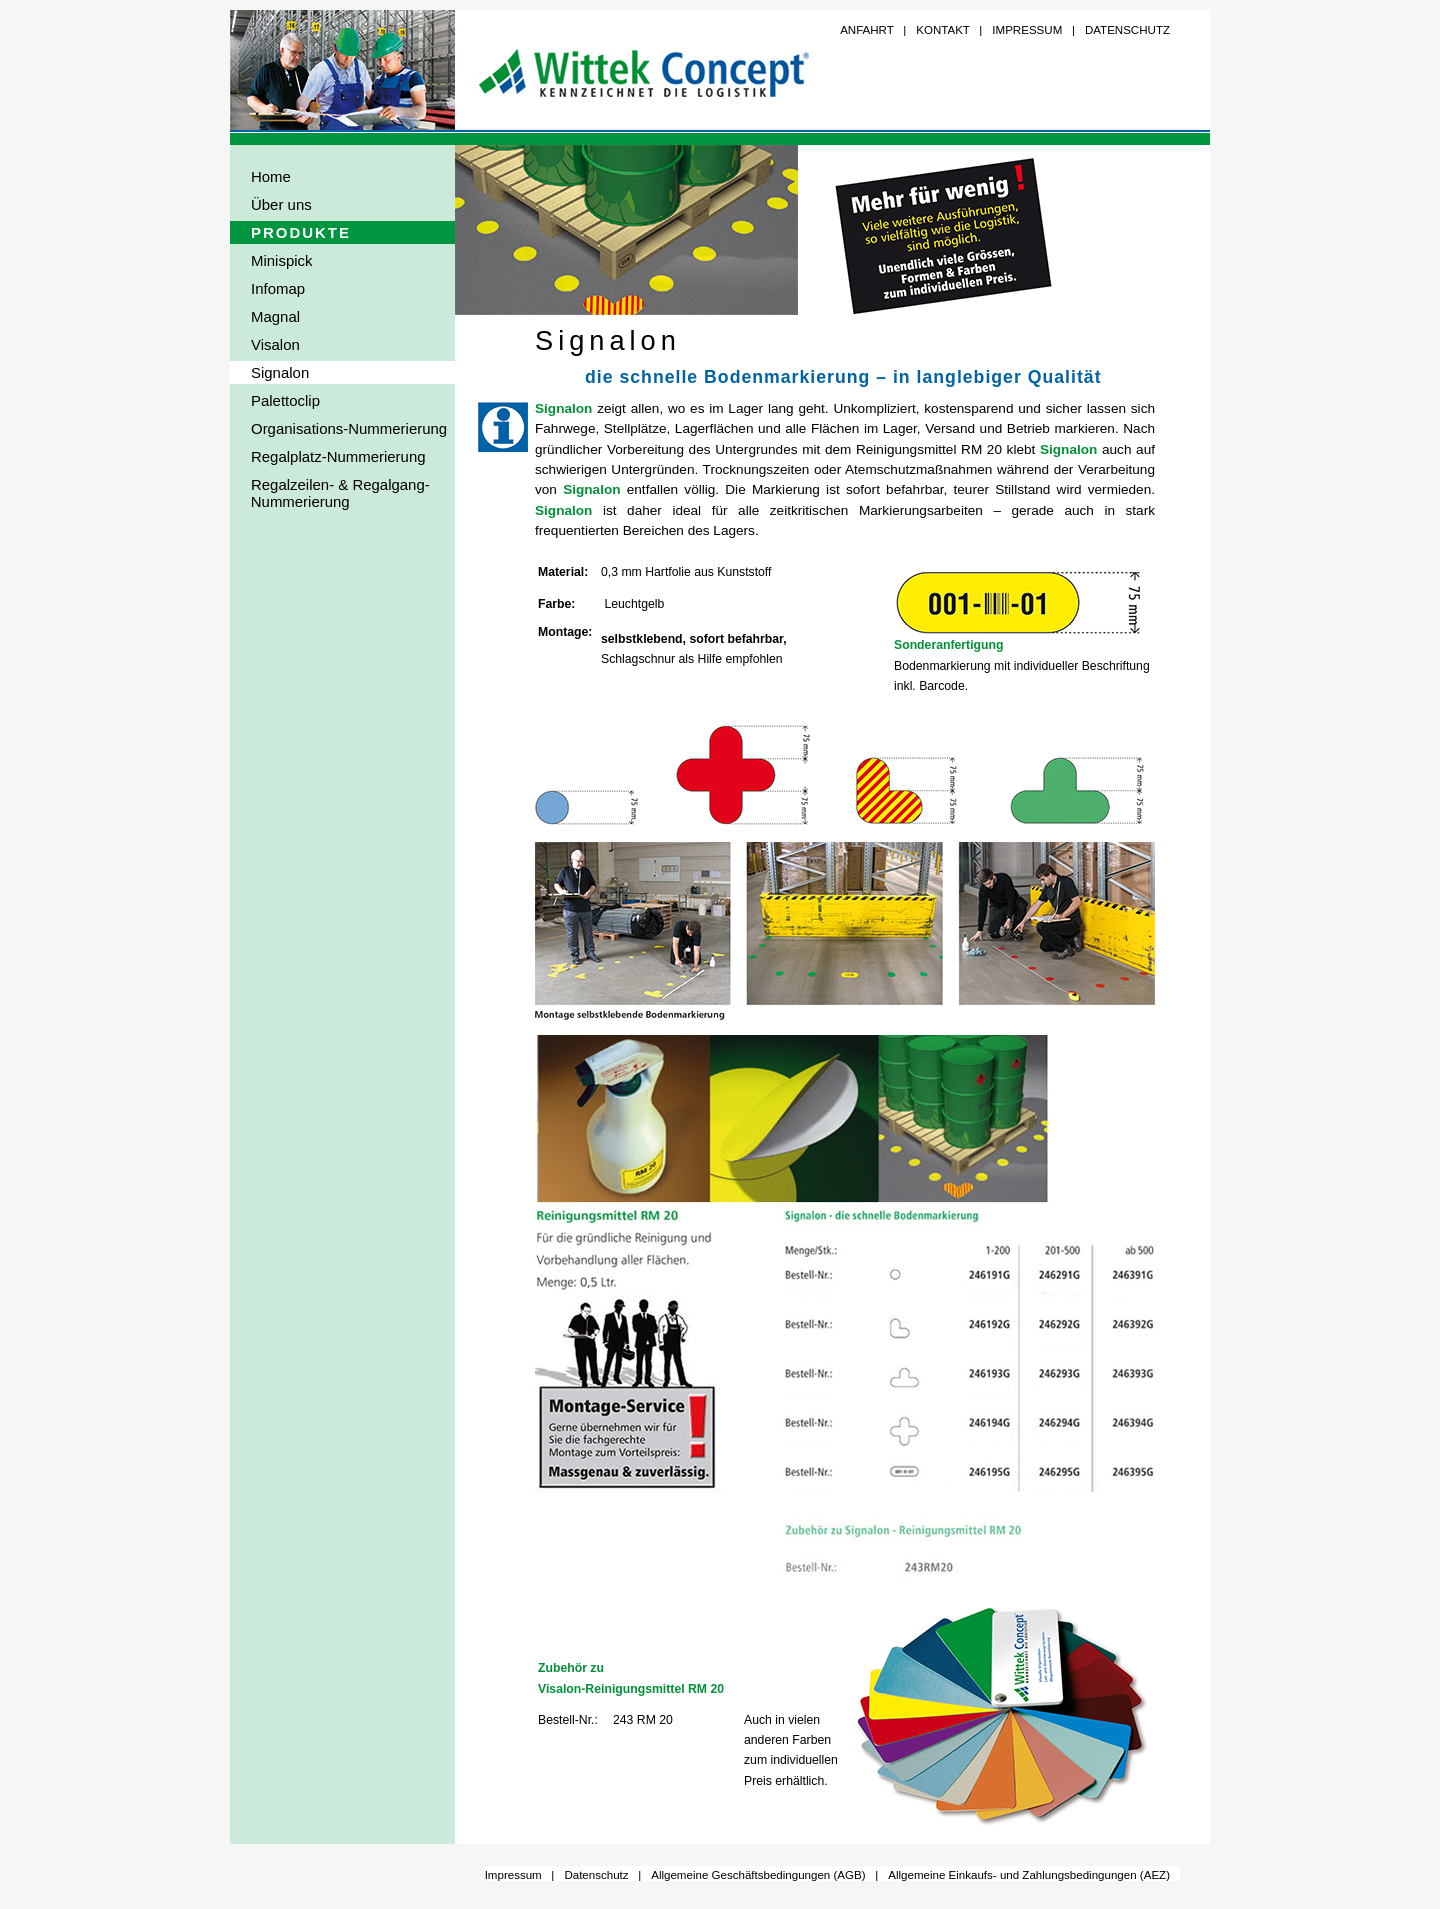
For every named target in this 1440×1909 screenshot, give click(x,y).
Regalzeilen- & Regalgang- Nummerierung (330, 493)
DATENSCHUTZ (1127, 30)
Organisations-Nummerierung (349, 428)
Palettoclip (285, 400)
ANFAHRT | (873, 30)
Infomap (278, 288)
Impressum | (520, 1875)
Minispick (282, 260)
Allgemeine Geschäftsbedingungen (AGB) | (764, 1875)
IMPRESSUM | (1033, 30)
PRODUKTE (301, 232)
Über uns (281, 204)
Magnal (275, 316)
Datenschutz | (602, 1875)
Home (271, 176)
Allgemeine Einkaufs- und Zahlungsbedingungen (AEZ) (1029, 1875)
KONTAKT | (949, 30)
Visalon (275, 344)
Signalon (280, 372)
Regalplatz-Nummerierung (338, 456)
